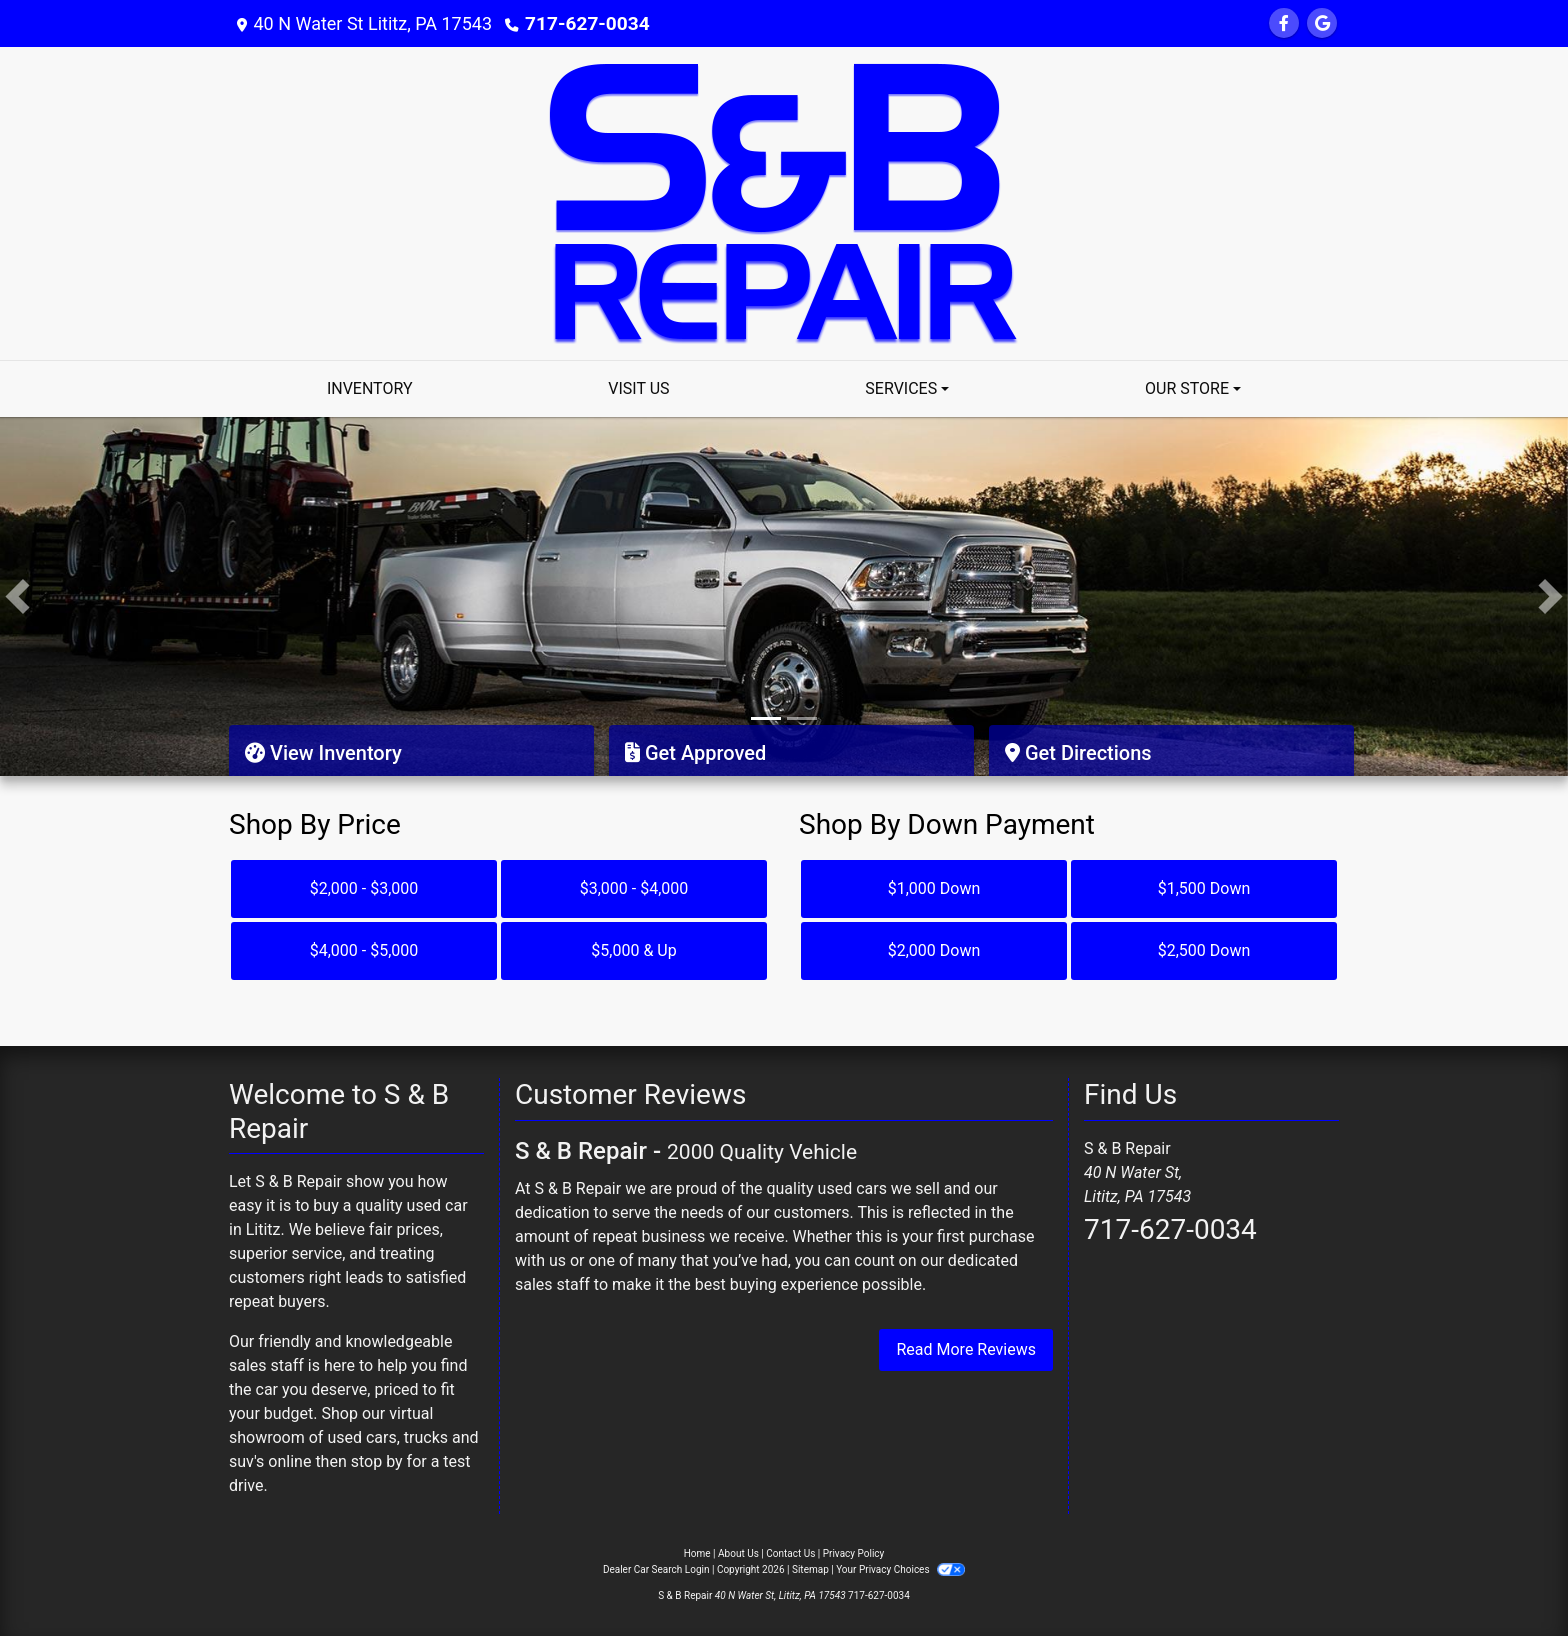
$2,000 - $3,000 (364, 888)
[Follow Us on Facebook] (1284, 23)
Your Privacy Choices (900, 1569)
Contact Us (790, 1553)
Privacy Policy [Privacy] (854, 1553)
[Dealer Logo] (784, 202)
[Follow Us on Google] (1322, 23)
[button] (17, 596)
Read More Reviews (966, 1349)
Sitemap (810, 1569)
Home (697, 1553)
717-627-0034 (583, 23)
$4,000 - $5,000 (364, 950)
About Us (738, 1553)
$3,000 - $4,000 (634, 888)
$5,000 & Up (633, 950)
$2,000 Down (934, 950)
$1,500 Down (1204, 888)
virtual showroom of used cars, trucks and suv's (354, 1437)
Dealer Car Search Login (656, 1569)
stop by (377, 1461)
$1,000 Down (934, 888)
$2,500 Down (1204, 950)
